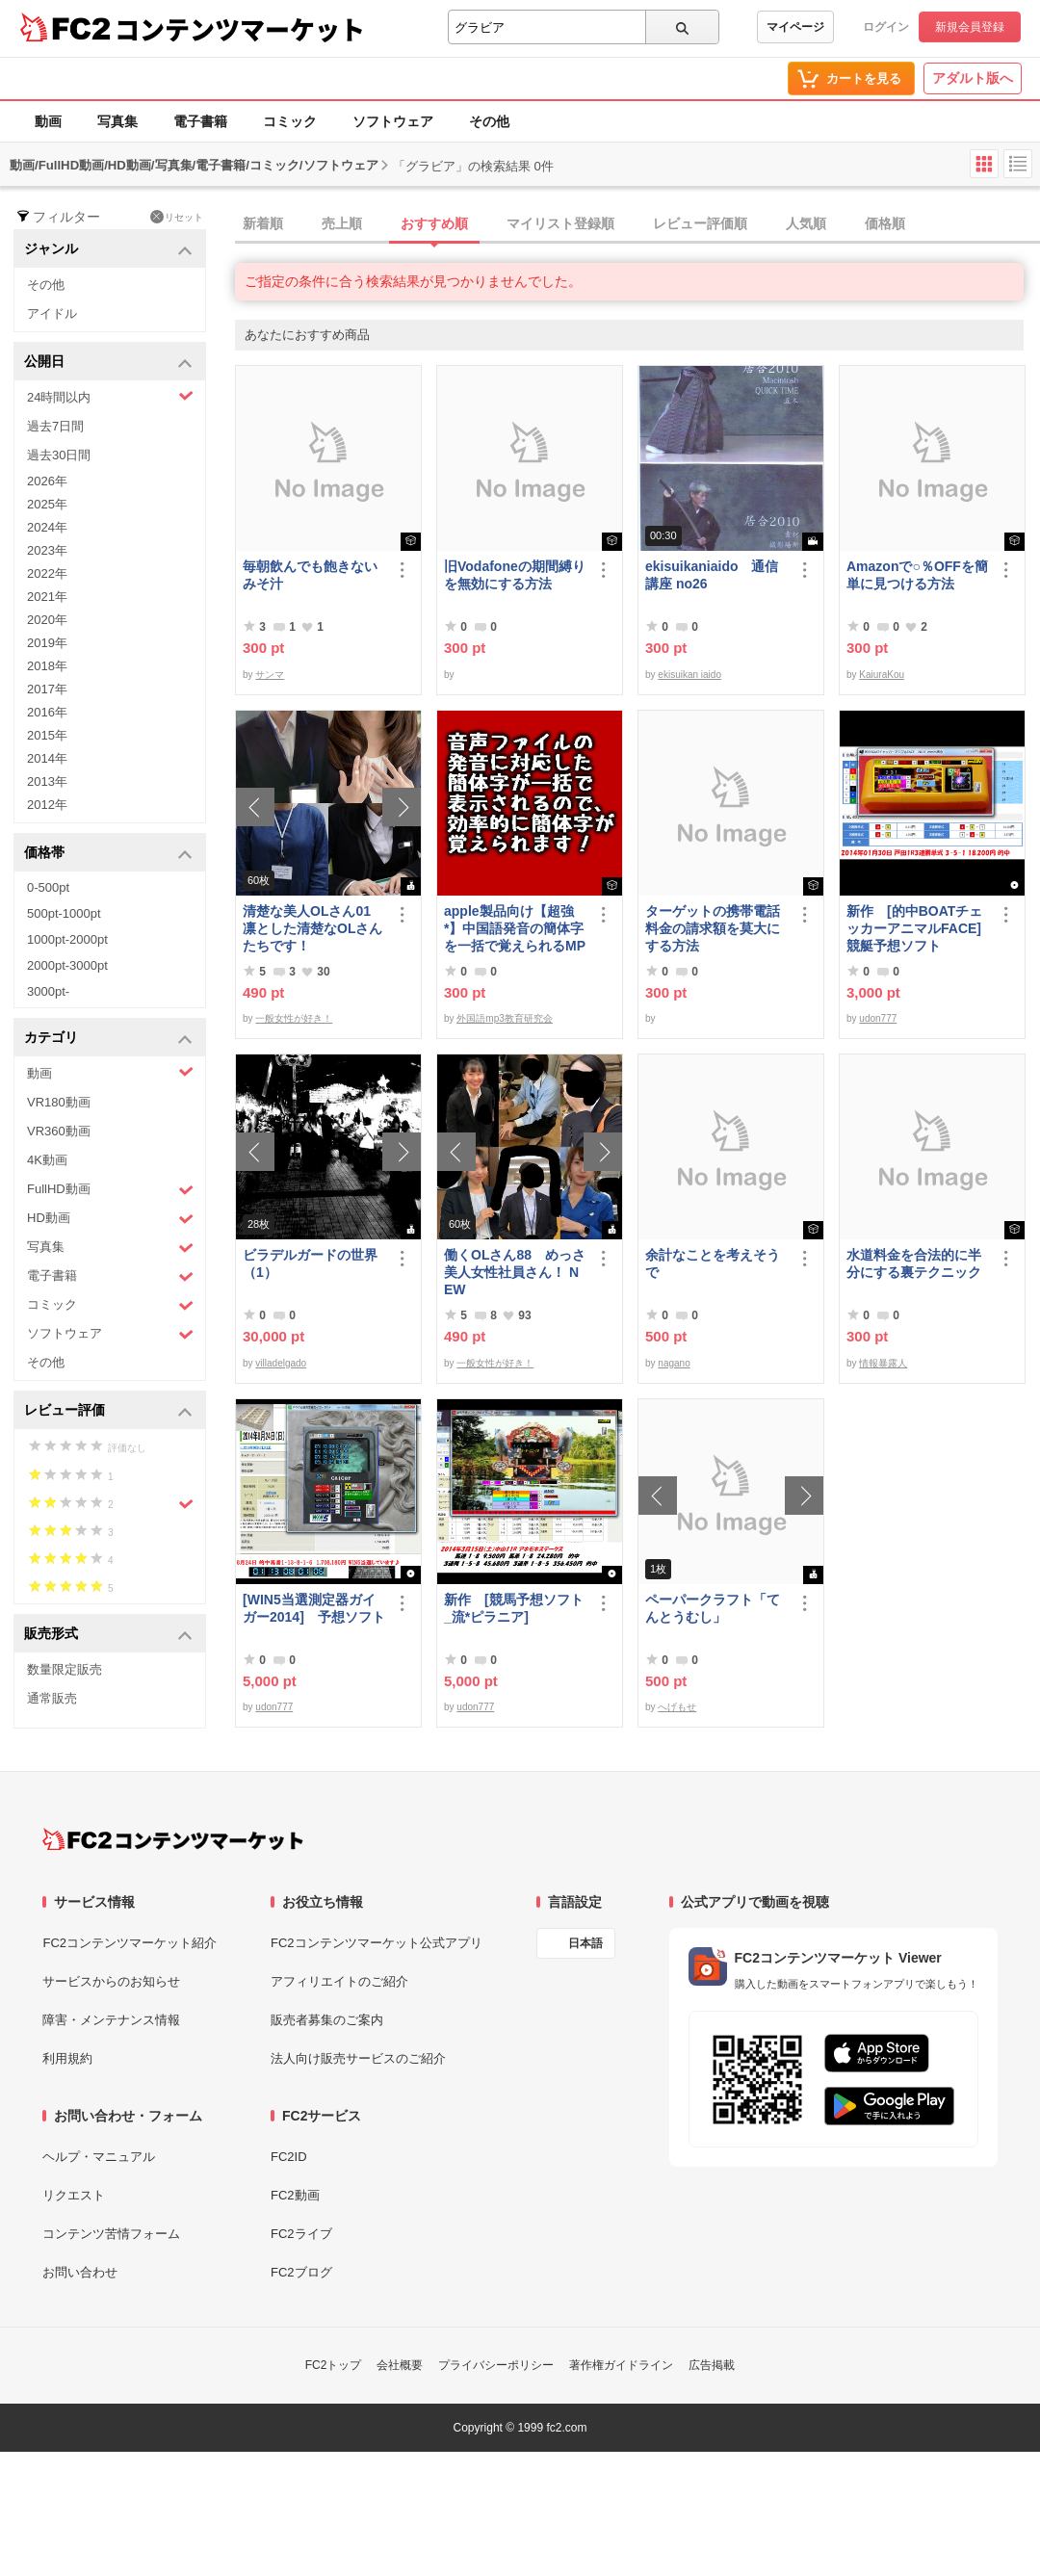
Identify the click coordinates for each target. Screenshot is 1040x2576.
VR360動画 (59, 1131)
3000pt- (48, 991)
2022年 (47, 573)
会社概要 (400, 2365)
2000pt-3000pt (67, 965)
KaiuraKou (881, 674)
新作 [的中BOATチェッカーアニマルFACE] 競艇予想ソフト (914, 928)
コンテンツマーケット (240, 29)
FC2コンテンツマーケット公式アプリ (376, 1943)
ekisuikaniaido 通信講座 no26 (711, 575)
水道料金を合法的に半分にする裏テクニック (913, 1263)
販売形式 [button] (108, 1635)
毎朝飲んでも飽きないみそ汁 (310, 575)
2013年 (47, 781)
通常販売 (52, 1698)
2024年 (47, 527)
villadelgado (280, 1363)
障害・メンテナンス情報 (111, 2020)
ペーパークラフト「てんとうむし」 (712, 1608)
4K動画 (47, 1160)
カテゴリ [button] (108, 1038)
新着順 (263, 223)
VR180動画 (59, 1102)
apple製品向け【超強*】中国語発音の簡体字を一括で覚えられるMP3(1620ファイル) (514, 928)
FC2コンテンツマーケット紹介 (129, 1943)
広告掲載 (712, 2365)
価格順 (885, 223)
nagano (673, 1363)
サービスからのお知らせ (111, 1981)
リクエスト (73, 2195)
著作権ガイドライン (621, 2365)
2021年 (47, 596)
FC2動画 (295, 2195)
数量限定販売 (64, 1669)
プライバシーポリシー (496, 2365)
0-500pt (48, 887)
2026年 (47, 481)
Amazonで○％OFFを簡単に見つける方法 (917, 575)
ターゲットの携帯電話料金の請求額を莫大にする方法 (712, 928)
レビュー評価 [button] (108, 1411)
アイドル (52, 313)
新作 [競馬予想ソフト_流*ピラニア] (514, 1608)
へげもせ (677, 1707)
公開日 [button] (108, 362)
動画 (48, 121)
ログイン (886, 27)
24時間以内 (110, 396)
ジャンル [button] (108, 250)
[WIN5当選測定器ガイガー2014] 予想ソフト (314, 1608)
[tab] (637, 224)
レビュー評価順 (700, 223)
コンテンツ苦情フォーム (111, 2233)
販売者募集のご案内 (327, 2020)
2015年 (47, 735)
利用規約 (67, 2058)
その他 (489, 121)
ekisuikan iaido (689, 674)
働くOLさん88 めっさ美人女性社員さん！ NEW (514, 1272)
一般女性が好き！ (293, 1018)
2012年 (47, 804)
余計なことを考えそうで (712, 1263)
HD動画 (110, 1218)
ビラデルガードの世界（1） (310, 1263)
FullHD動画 (110, 1190)
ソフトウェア (392, 121)
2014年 (47, 758)
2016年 (47, 712)
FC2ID (289, 2156)
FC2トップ (333, 2365)
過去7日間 (55, 426)
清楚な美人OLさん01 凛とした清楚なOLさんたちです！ (313, 928)
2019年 (47, 643)
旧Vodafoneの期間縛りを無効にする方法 (514, 575)
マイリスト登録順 (560, 223)
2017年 (47, 689)
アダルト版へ (972, 78)
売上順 (342, 223)
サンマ (269, 674)
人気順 (806, 223)
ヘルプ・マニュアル (98, 2156)
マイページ (795, 27)
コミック (290, 121)
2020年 (47, 619)
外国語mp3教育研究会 (504, 1018)
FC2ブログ (301, 2272)
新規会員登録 (969, 27)
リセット (176, 216)
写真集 (117, 121)
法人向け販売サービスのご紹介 (358, 2058)
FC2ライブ (301, 2233)
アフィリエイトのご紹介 (339, 1981)
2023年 (47, 550)
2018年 (47, 666)
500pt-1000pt (64, 913)
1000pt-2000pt (67, 939)
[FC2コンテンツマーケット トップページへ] (172, 1839)
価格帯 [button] (108, 854)
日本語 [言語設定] (585, 1943)
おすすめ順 (434, 223)
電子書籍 (200, 121)
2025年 (47, 504)
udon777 (878, 1018)
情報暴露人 (883, 1363)
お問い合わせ (79, 2272)
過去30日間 (59, 455)
